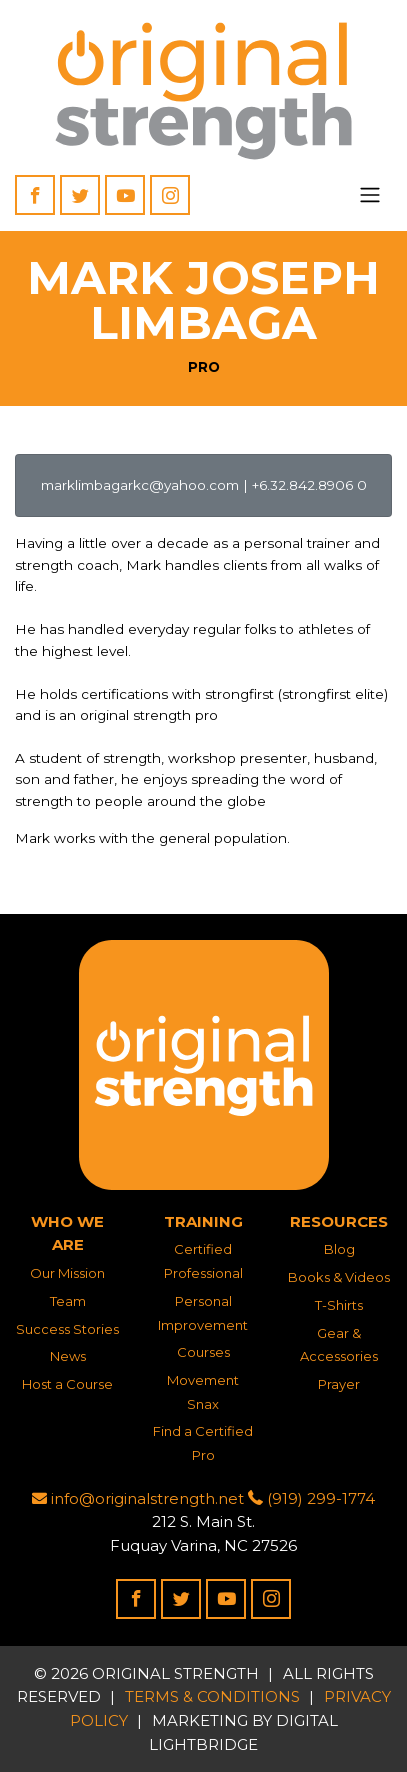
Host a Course (67, 1384)
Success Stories (67, 1329)
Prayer (339, 1384)
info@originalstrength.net (138, 1498)
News (68, 1356)
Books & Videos (339, 1277)
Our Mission (67, 1273)
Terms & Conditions (212, 1696)
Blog (339, 1249)
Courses (203, 1352)
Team (68, 1301)
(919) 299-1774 (311, 1498)
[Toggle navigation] (370, 195)
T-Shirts (339, 1305)
